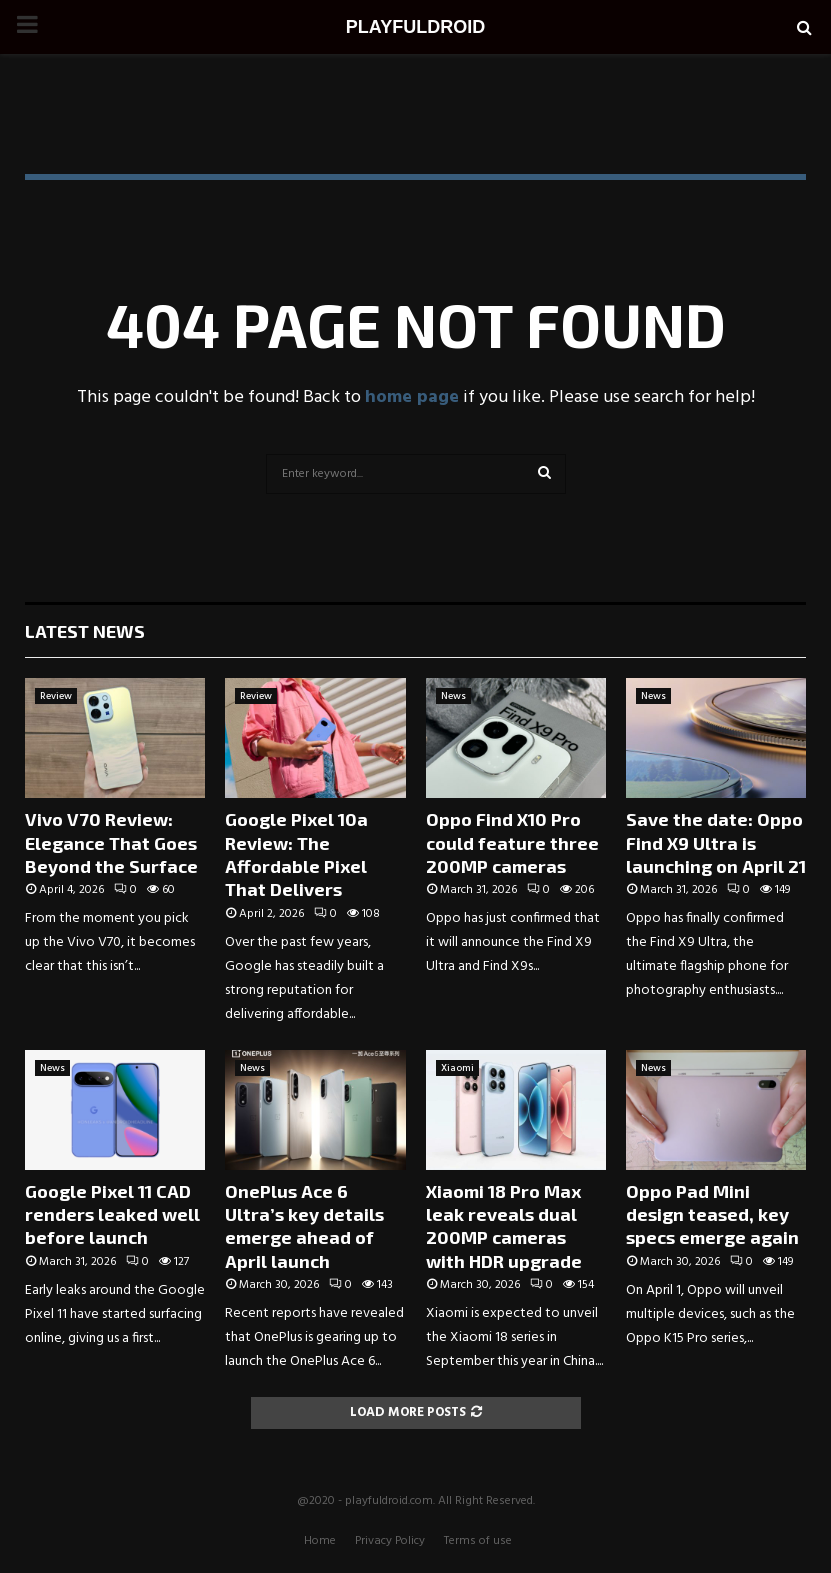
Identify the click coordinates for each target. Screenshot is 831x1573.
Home (320, 1541)
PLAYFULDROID (415, 27)
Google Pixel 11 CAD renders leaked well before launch (112, 1214)
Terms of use (478, 1541)
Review (56, 696)
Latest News (85, 631)
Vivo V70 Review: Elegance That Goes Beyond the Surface (111, 842)
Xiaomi (457, 1068)
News (453, 696)
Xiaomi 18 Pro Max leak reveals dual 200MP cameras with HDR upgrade (504, 1226)
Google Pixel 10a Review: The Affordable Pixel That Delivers (296, 854)
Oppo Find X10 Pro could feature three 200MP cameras (512, 842)
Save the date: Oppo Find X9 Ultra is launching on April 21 (716, 842)
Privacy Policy (390, 1541)
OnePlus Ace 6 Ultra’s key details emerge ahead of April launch (304, 1226)
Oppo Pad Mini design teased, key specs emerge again (712, 1214)
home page (412, 397)
